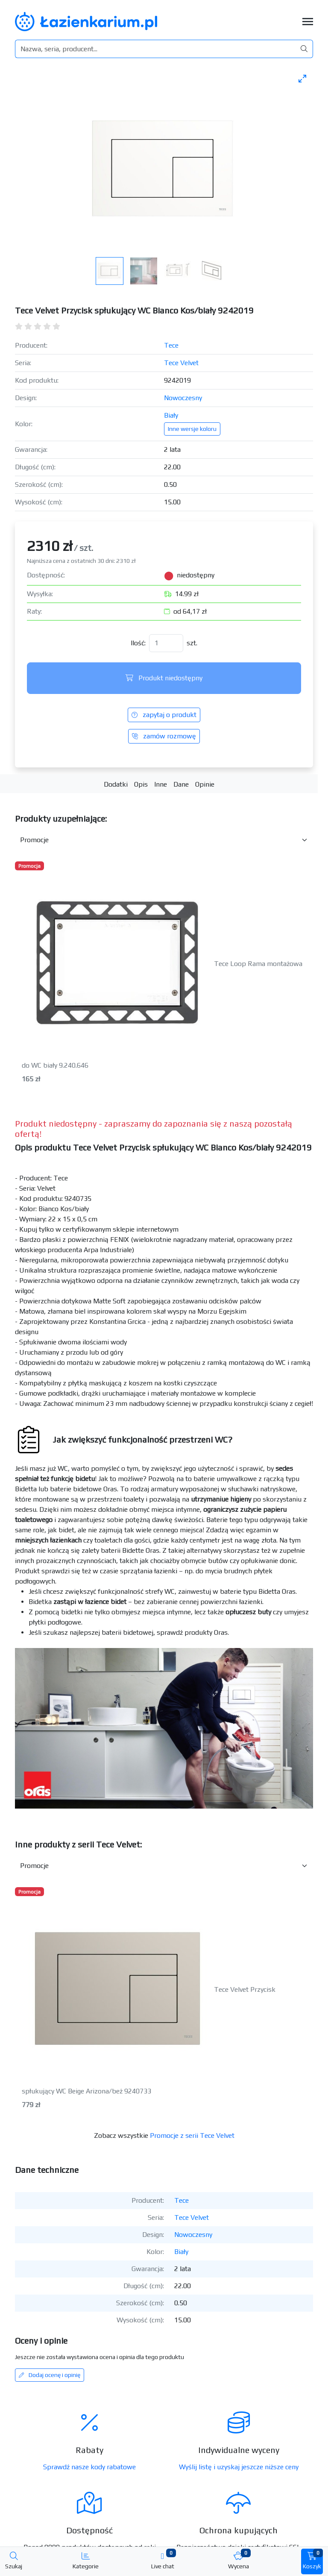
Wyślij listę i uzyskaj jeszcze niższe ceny (239, 2467)
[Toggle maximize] (302, 78)
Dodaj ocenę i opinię (49, 2374)
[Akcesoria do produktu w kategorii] (164, 840)
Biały (171, 415)
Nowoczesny (183, 398)
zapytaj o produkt (164, 715)
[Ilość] (166, 643)
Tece (171, 345)
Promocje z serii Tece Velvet (192, 2135)
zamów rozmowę (164, 736)
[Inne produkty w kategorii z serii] (164, 1865)
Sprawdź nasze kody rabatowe (89, 2467)
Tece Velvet (181, 363)
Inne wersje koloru (192, 428)
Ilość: (138, 643)
